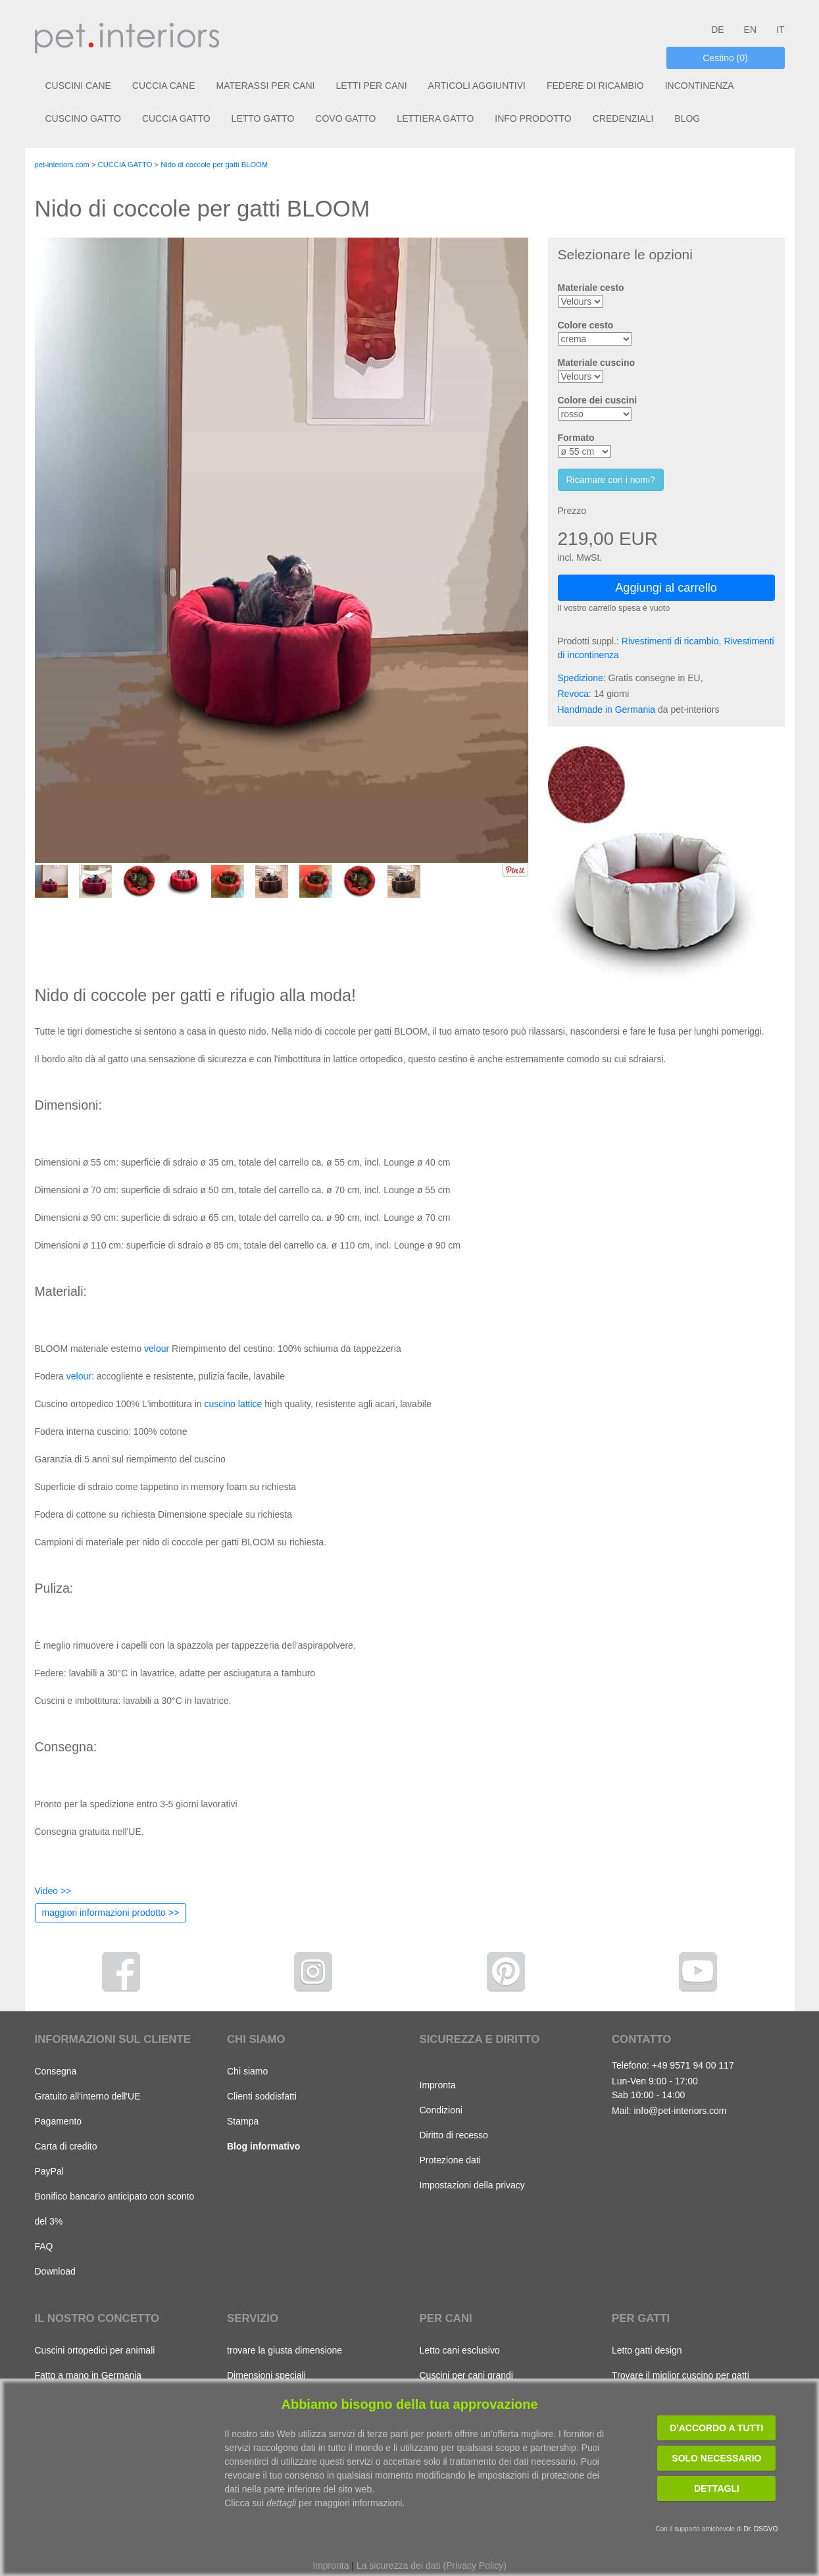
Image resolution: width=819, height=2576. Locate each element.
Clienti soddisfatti (262, 2096)
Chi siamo (247, 2071)
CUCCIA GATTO (176, 118)
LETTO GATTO (263, 118)
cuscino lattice (233, 1404)
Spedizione (580, 678)
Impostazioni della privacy (472, 2185)
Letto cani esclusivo (460, 2350)
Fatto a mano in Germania (88, 2375)
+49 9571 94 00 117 (693, 2065)
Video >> (53, 1891)
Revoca (573, 693)
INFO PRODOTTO (533, 118)
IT (780, 29)
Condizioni (441, 2110)
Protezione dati (450, 2160)
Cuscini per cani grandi (466, 2375)
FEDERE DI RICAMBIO (595, 85)
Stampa (243, 2121)
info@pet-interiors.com (679, 2110)
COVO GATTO (345, 118)
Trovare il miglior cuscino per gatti (680, 2375)
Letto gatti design (647, 2350)
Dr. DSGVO (761, 2529)
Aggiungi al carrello (666, 587)
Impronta (438, 2085)
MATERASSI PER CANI (265, 85)
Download (55, 2271)
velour (156, 1348)
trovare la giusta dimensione (284, 2350)
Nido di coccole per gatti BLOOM (214, 164)
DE (717, 29)
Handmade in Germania (607, 709)
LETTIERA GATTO (435, 118)
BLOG (687, 118)
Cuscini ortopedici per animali (95, 2350)
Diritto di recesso (454, 2135)
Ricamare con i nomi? (610, 480)
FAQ (44, 2246)
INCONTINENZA (699, 85)
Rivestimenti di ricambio (670, 641)
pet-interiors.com (62, 164)
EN (750, 29)
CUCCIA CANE (163, 85)
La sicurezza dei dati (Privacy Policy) (432, 2565)
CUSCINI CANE (78, 85)
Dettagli (716, 2488)
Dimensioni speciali (266, 2375)
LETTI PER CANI (371, 85)
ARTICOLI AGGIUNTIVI (477, 85)
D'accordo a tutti (716, 2428)
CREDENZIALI (623, 118)
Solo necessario (716, 2458)
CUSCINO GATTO (83, 118)
